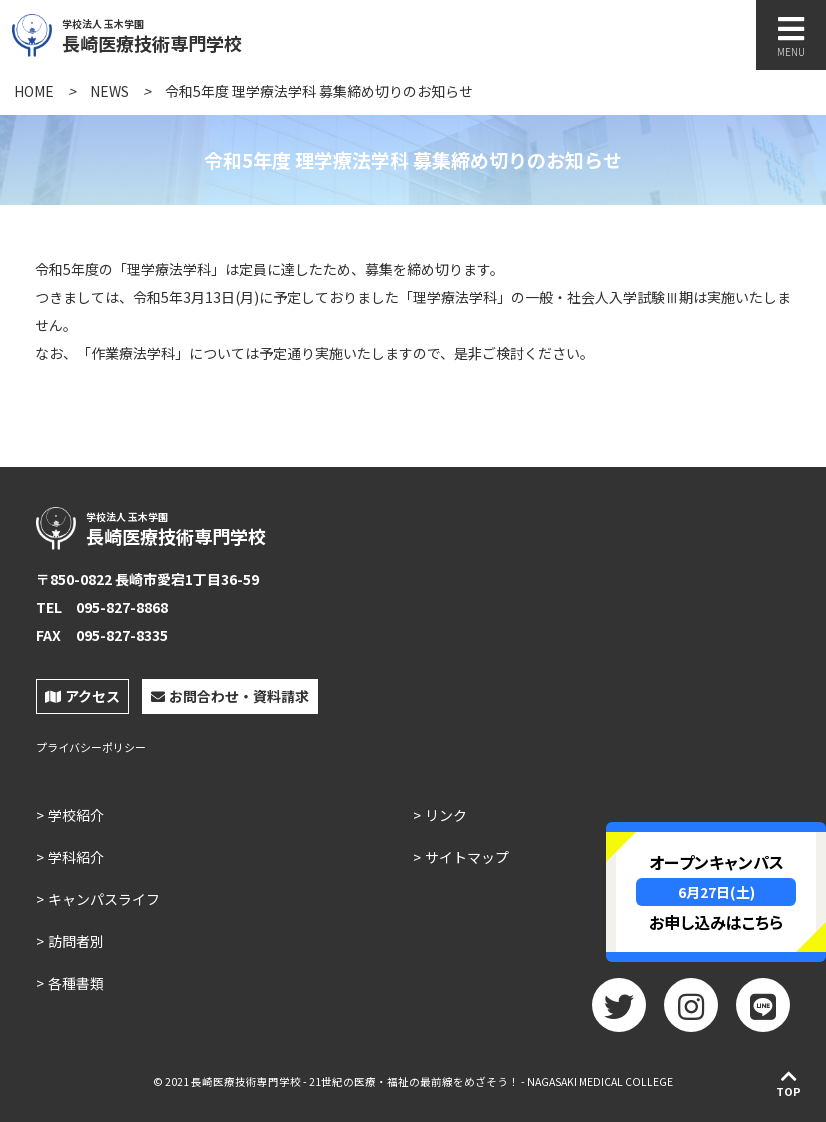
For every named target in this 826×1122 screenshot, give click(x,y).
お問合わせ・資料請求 (230, 696)
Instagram (691, 1012)
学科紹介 (76, 857)
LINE (763, 1012)
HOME (34, 91)
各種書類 (76, 983)
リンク (446, 815)
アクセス (82, 696)
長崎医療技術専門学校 (197, 33)
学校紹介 (76, 815)
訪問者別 (76, 941)
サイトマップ (467, 857)
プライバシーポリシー (91, 747)
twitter (619, 1012)
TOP (788, 1083)
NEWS (109, 91)
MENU (791, 36)
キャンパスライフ (104, 899)
